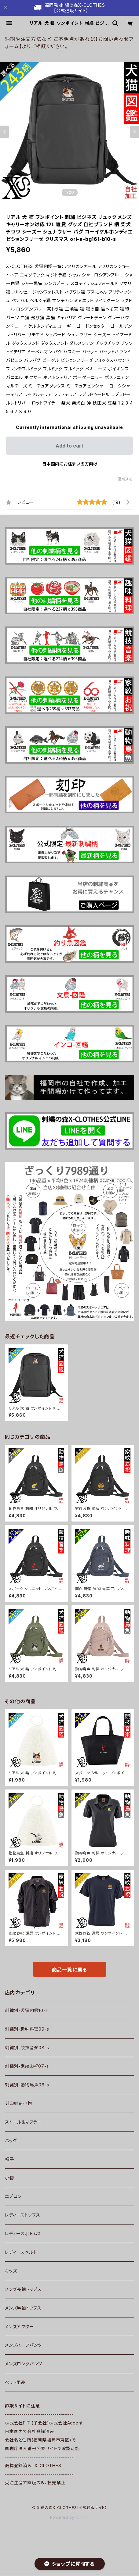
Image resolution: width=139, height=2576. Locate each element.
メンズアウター (19, 2326)
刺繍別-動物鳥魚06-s (27, 2084)
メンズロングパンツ (23, 2363)
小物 (9, 2177)
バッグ (11, 2140)
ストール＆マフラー (23, 2122)
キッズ (11, 2270)
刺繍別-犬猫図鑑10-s (26, 2010)
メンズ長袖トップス (23, 2289)
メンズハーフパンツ (23, 2345)
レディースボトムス (23, 2233)
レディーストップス (22, 2214)
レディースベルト (21, 2252)
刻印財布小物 (18, 2103)
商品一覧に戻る (69, 1970)
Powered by (69, 2517)
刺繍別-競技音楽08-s (27, 2047)
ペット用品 (15, 2382)
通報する (125, 479)
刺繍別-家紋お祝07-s (27, 2066)
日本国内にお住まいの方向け (69, 463)
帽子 (9, 2159)
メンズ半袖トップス (23, 2307)
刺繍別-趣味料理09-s (27, 2029)
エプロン (13, 2196)
